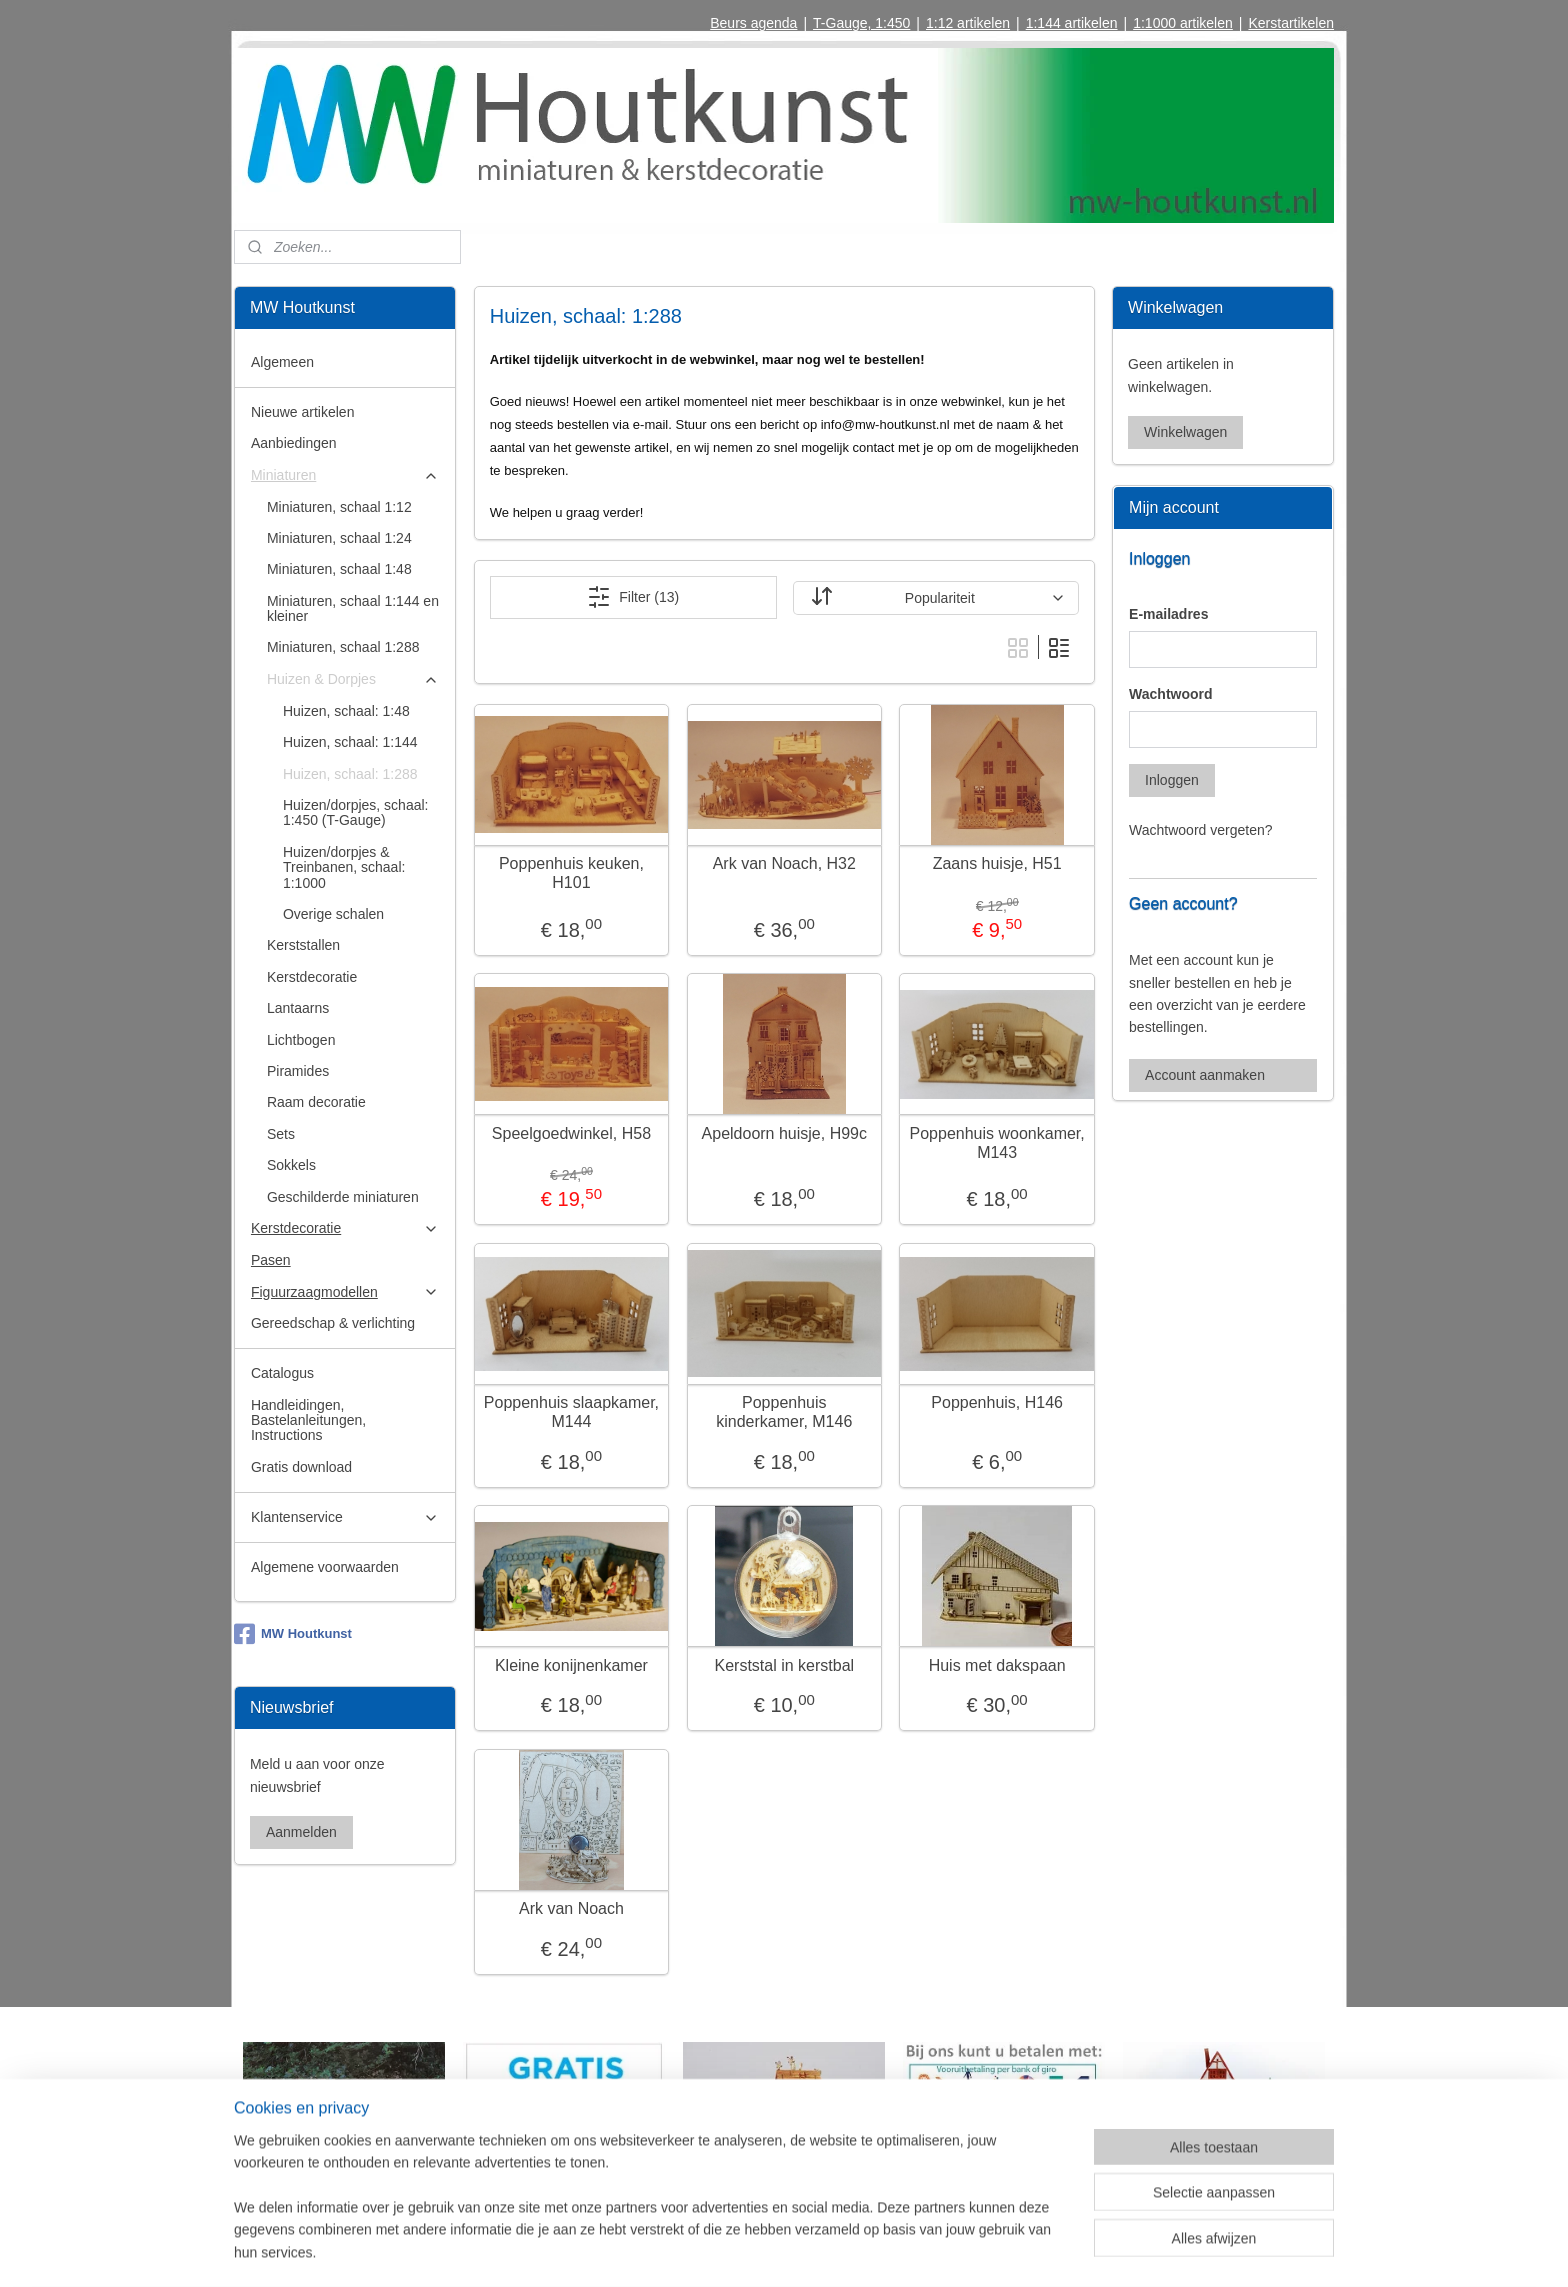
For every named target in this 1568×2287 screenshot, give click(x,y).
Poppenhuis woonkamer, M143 (996, 1143)
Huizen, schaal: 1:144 (350, 742)
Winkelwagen (1185, 432)
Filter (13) (633, 597)
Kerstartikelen (1291, 23)
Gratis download (301, 1467)
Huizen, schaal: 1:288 (350, 774)
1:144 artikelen (1072, 23)
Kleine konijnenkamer (571, 1665)
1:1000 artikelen (1183, 23)
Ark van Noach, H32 (783, 863)
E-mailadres (1168, 614)
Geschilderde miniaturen (343, 1197)
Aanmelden (301, 1832)
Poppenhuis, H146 (997, 1402)
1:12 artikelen (968, 23)
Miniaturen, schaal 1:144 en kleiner (353, 608)
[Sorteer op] (935, 598)
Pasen (271, 1260)
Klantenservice (345, 1517)
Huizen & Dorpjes (353, 679)
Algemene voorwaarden (325, 1567)
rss (760, 2250)
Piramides (298, 1071)
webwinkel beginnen (826, 2250)
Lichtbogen (301, 1040)
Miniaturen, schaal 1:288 (343, 647)
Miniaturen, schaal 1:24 (339, 538)
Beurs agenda (753, 23)
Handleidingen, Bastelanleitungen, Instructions (308, 1420)
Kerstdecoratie (312, 977)
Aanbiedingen (294, 443)
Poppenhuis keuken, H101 (571, 873)
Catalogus (282, 1373)
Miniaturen (345, 475)
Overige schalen (333, 914)
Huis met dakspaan (996, 1665)
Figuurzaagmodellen (345, 1292)
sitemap (725, 2250)
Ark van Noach (571, 1908)
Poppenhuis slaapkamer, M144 (570, 1412)
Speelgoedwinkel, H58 (570, 1133)
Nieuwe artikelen (303, 412)
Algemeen (282, 362)
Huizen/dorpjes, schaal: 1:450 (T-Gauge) (356, 812)
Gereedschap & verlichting (333, 1323)
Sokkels (291, 1165)
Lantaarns (298, 1008)
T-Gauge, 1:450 (861, 23)
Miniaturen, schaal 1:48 (339, 569)
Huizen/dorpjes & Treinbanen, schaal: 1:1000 (344, 867)
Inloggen (1172, 780)
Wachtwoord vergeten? (1200, 830)
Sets (281, 1134)
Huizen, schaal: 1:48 (346, 711)
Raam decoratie (316, 1102)
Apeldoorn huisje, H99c (783, 1133)
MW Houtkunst (293, 1634)
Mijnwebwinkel (981, 2250)
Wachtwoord (1170, 694)
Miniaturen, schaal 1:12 (339, 507)
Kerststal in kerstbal (784, 1665)
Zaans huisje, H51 (996, 863)
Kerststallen (303, 945)
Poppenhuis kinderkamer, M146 (784, 1412)
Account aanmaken (1205, 1075)
